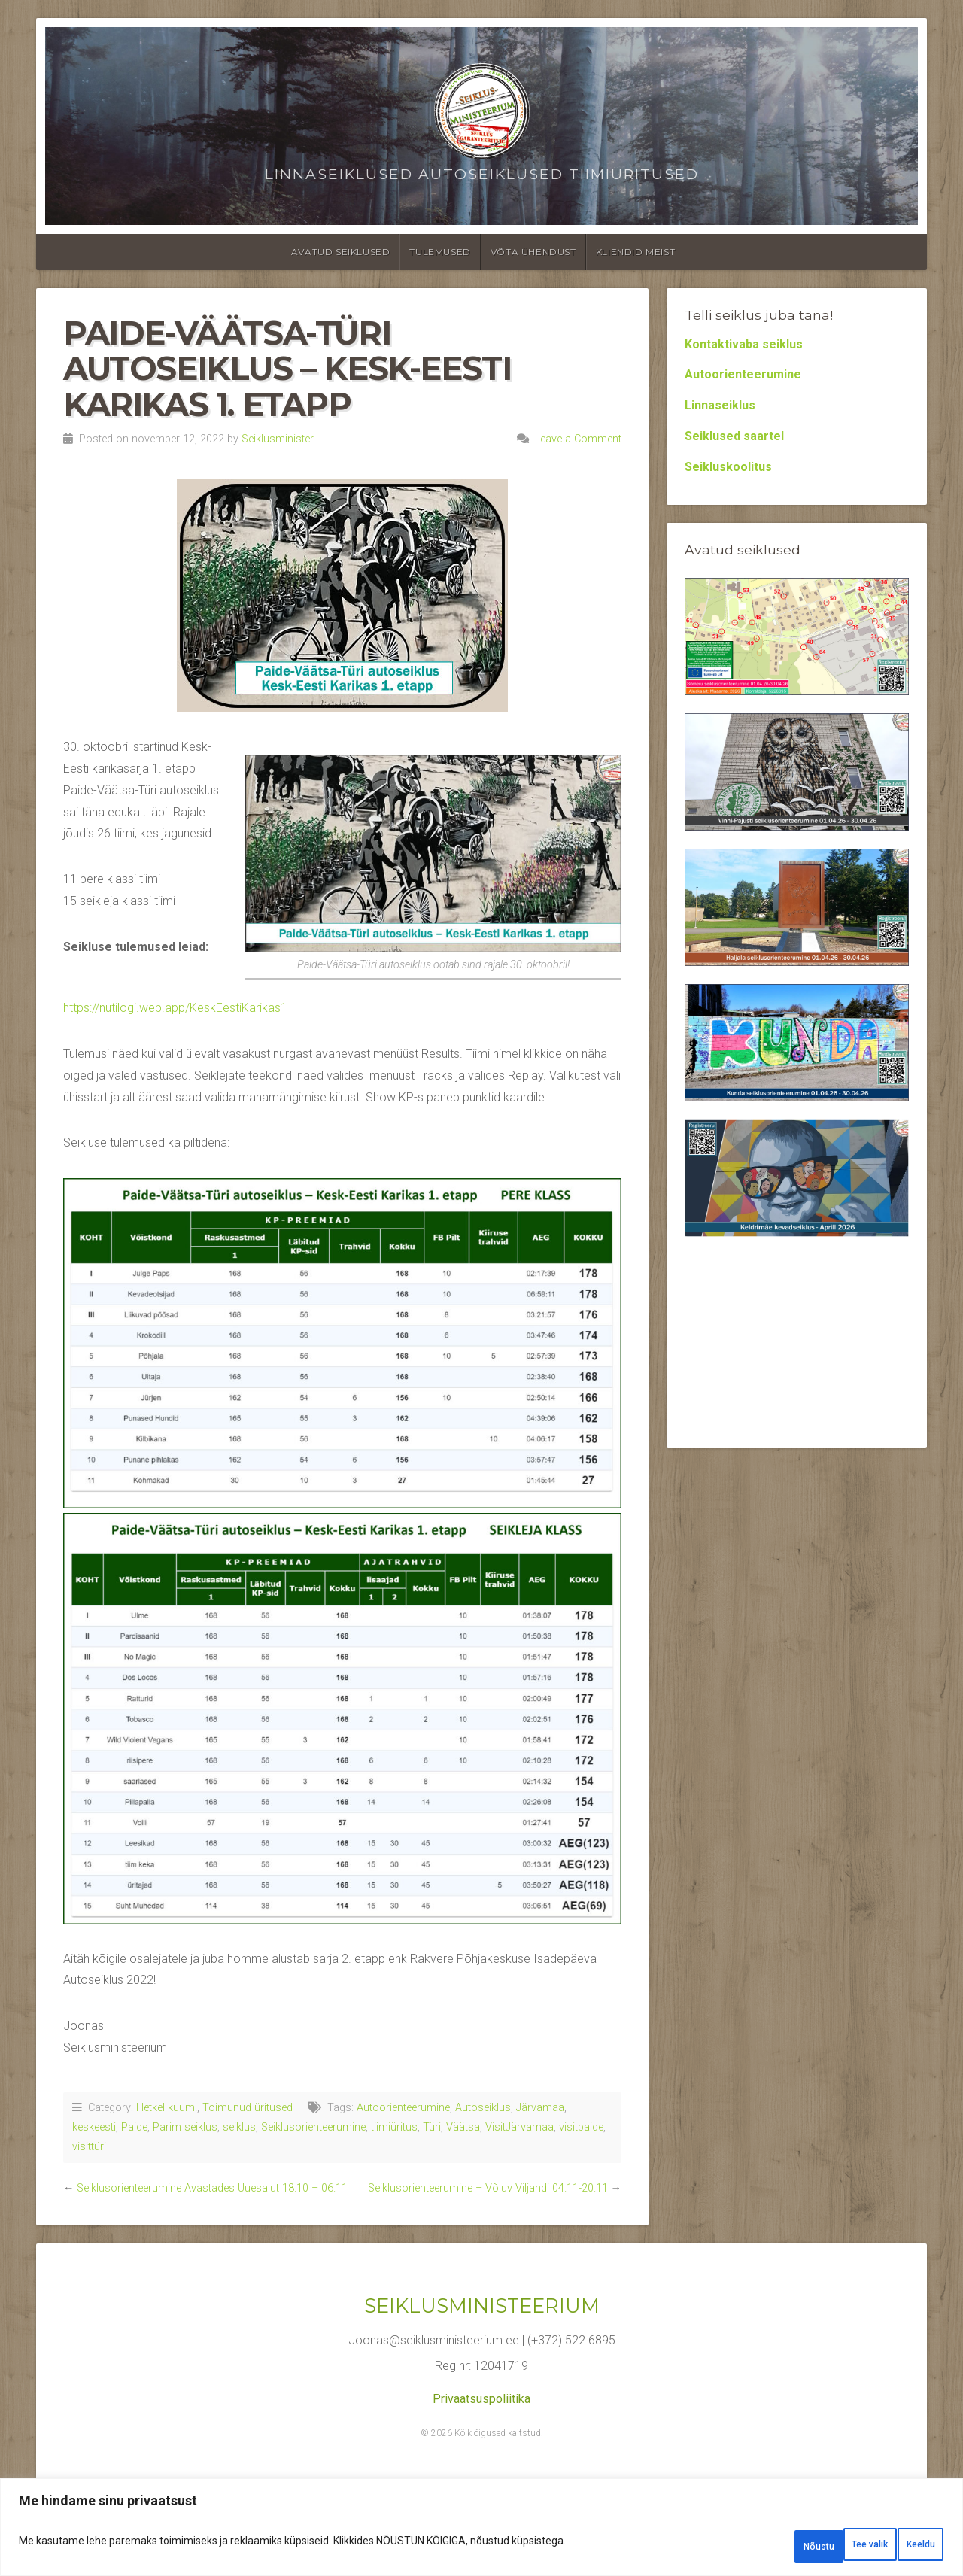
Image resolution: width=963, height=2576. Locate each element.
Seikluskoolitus (728, 467)
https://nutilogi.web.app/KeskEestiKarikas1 (175, 1008)
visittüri (89, 2146)
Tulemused (439, 251)
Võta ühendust (533, 251)
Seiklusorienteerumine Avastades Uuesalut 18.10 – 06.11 (212, 2188)
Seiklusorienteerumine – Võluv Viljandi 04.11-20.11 (488, 2188)
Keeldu (820, 2547)
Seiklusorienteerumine (313, 2127)
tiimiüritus (394, 2127)
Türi (432, 2127)
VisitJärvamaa (519, 2127)
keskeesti (94, 2127)
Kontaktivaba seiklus (744, 344)
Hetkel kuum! (166, 2107)
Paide (134, 2127)
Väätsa (463, 2127)
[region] (481, 2532)
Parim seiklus (185, 2127)
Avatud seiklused (340, 251)
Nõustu (904, 2547)
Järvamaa (540, 2107)
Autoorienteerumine (403, 2107)
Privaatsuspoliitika (481, 2399)
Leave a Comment (578, 439)
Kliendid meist (635, 251)
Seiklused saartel (734, 436)
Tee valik (732, 2547)
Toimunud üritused (247, 2107)
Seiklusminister (278, 439)
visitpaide (581, 2127)
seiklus (239, 2127)
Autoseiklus (483, 2107)
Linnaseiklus (720, 405)
